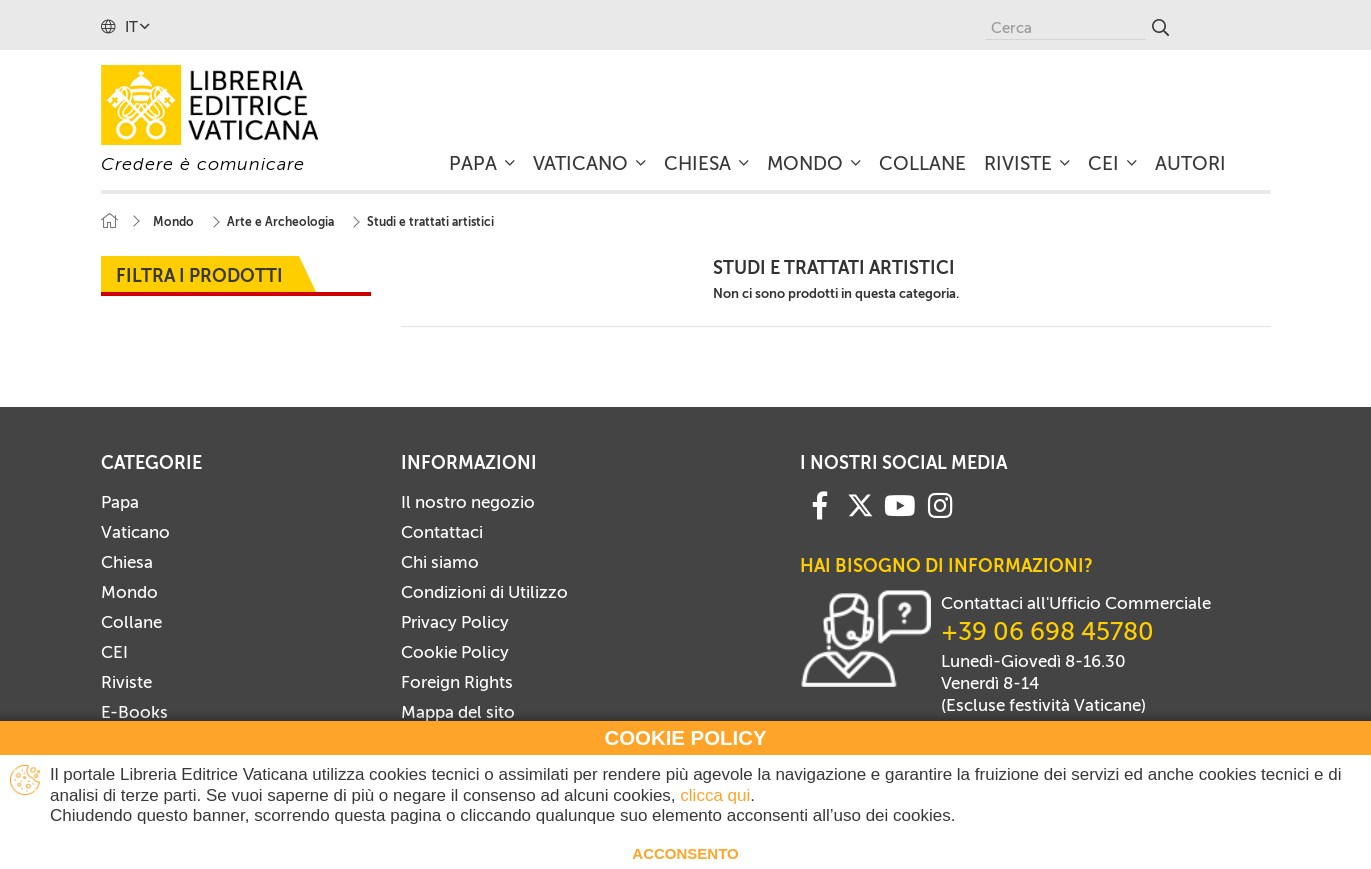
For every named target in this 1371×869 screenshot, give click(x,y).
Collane (131, 622)
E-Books (134, 712)
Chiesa (127, 562)
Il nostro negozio (468, 502)
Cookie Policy (455, 652)
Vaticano (135, 532)
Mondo (129, 592)
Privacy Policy (455, 622)
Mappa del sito (458, 712)
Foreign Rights (457, 682)
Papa (120, 502)
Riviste (126, 682)
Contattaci (442, 532)
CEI (114, 652)
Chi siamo (440, 562)
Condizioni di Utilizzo (484, 592)
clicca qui (715, 795)
